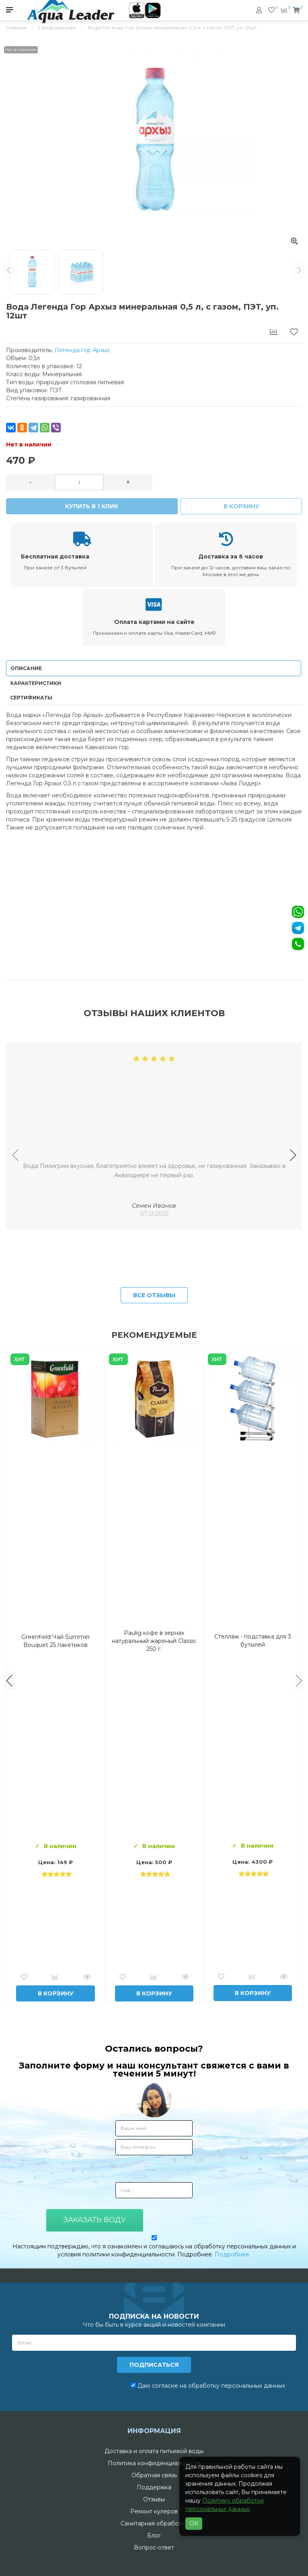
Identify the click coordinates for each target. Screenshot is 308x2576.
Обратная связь (154, 2475)
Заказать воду (95, 2219)
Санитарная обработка (154, 2523)
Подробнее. (233, 2254)
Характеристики (35, 683)
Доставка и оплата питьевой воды (154, 2451)
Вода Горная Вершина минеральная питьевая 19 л (55, 1641)
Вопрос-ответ (154, 2547)
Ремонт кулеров (154, 2511)
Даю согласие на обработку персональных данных (208, 2385)
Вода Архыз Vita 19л (252, 1641)
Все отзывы (154, 1295)
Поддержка (154, 2487)
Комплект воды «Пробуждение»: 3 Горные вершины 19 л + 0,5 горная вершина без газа (154, 1641)
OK (193, 2523)
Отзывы (154, 2499)
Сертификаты (31, 698)
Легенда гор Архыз (82, 350)
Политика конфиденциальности (154, 2463)
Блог (154, 2535)
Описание (26, 668)
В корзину (241, 506)
